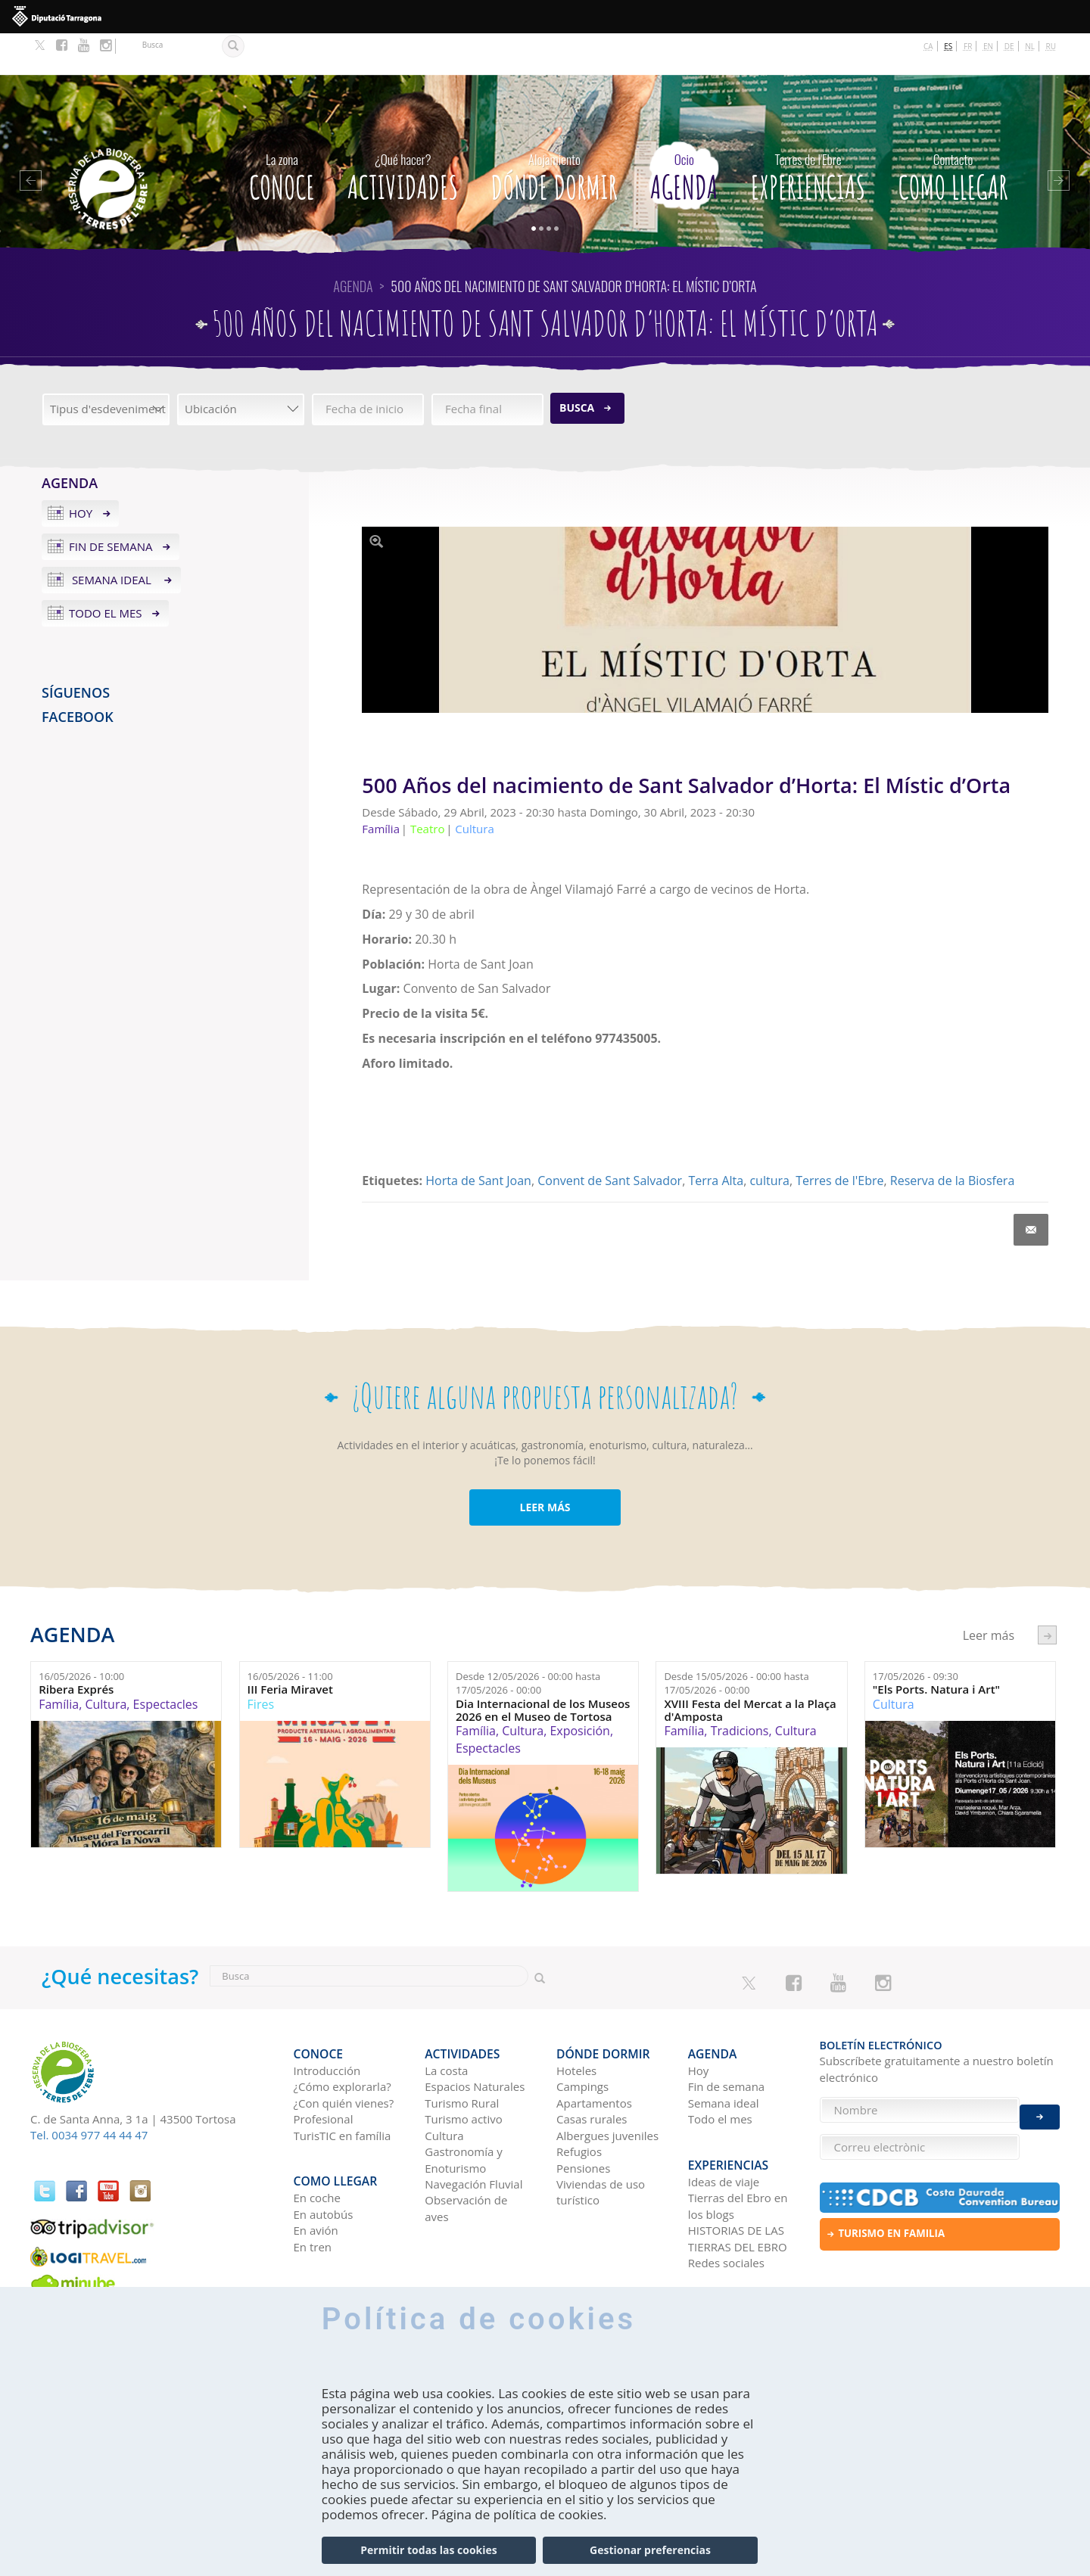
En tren (313, 2186)
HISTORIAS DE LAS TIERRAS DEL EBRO (737, 2177)
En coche (317, 2137)
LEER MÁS (544, 1466)
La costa (446, 2019)
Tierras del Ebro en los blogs (738, 2145)
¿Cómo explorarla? (342, 2035)
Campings (582, 2035)
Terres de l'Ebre (839, 1139)
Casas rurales (591, 2068)
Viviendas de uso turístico (600, 2141)
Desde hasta (528, 1642)
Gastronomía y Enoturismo (464, 2108)
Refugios (579, 2100)
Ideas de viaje (724, 2121)
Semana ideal (111, 538)
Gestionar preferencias (650, 2550)
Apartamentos (594, 2052)
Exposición (579, 1689)
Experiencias (808, 131)
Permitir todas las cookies (428, 2550)
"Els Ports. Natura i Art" (936, 1648)
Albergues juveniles (607, 2084)
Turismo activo (464, 2068)
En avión (316, 2169)
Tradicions (740, 1689)
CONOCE (282, 131)
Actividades (402, 131)
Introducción (327, 2019)
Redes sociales (726, 2202)
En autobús (323, 2153)
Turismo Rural (462, 2052)
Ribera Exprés (76, 1648)
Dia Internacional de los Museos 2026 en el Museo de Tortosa (543, 1668)
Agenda (684, 131)
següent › (1047, 1594)
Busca (576, 366)
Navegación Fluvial (473, 2133)
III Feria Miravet (290, 1648)
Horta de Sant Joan (478, 1139)
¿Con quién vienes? (344, 2052)
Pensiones (583, 2116)
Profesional (323, 2068)
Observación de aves (466, 2157)
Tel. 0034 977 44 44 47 (89, 2094)
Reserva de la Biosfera (952, 1139)
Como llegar (953, 131)
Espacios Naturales (475, 2035)
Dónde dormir (554, 131)
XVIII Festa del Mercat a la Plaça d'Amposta (750, 1668)
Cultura (105, 1662)
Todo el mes (105, 571)
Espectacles (165, 1662)
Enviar (1040, 2105)
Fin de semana (111, 504)
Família (59, 1662)
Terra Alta (715, 1139)
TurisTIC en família (342, 2084)
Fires (261, 1662)
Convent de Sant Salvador (609, 1139)
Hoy (80, 472)
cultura (769, 1139)
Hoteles (576, 2019)
